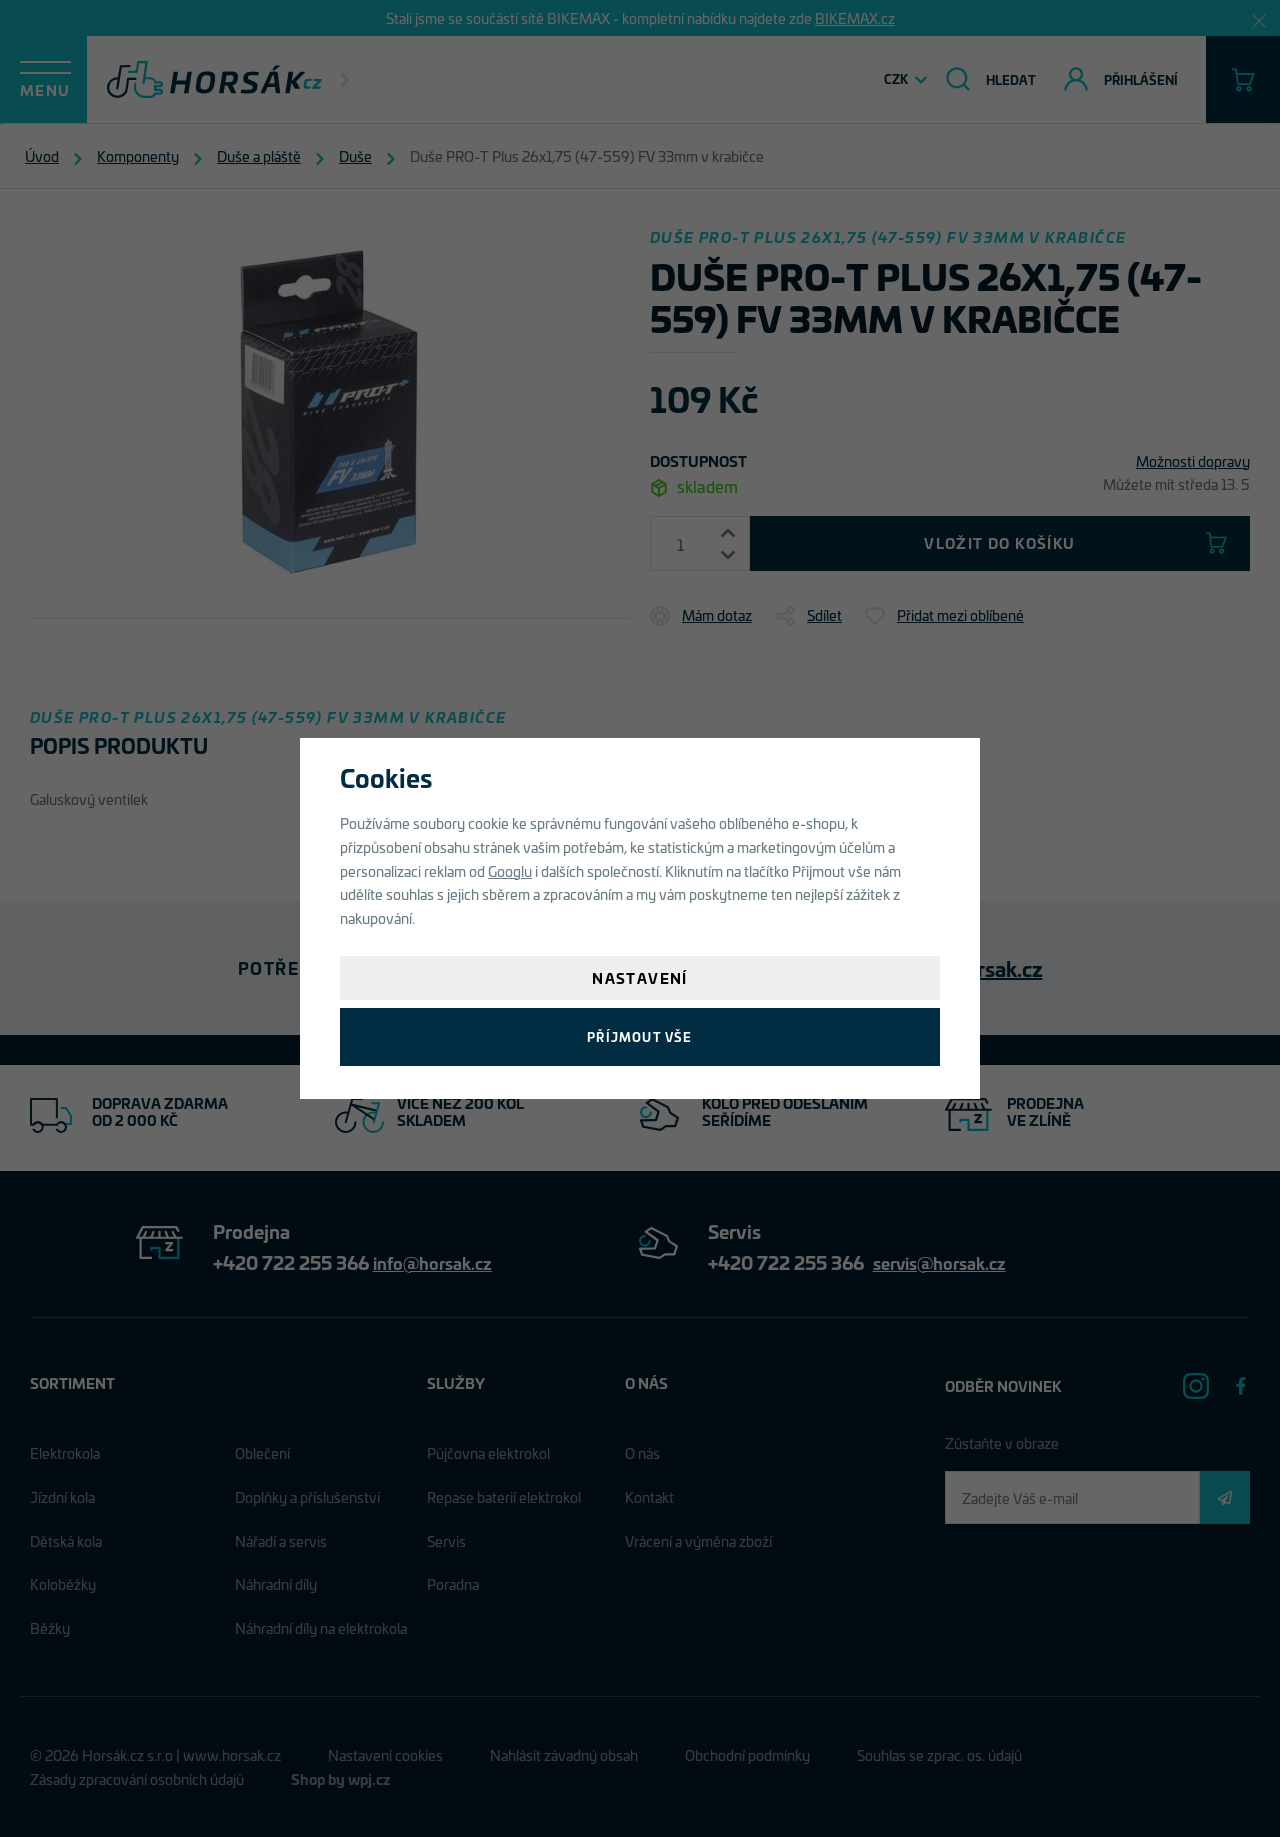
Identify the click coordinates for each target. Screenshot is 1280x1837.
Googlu (510, 870)
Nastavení (640, 977)
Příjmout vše (639, 1036)
